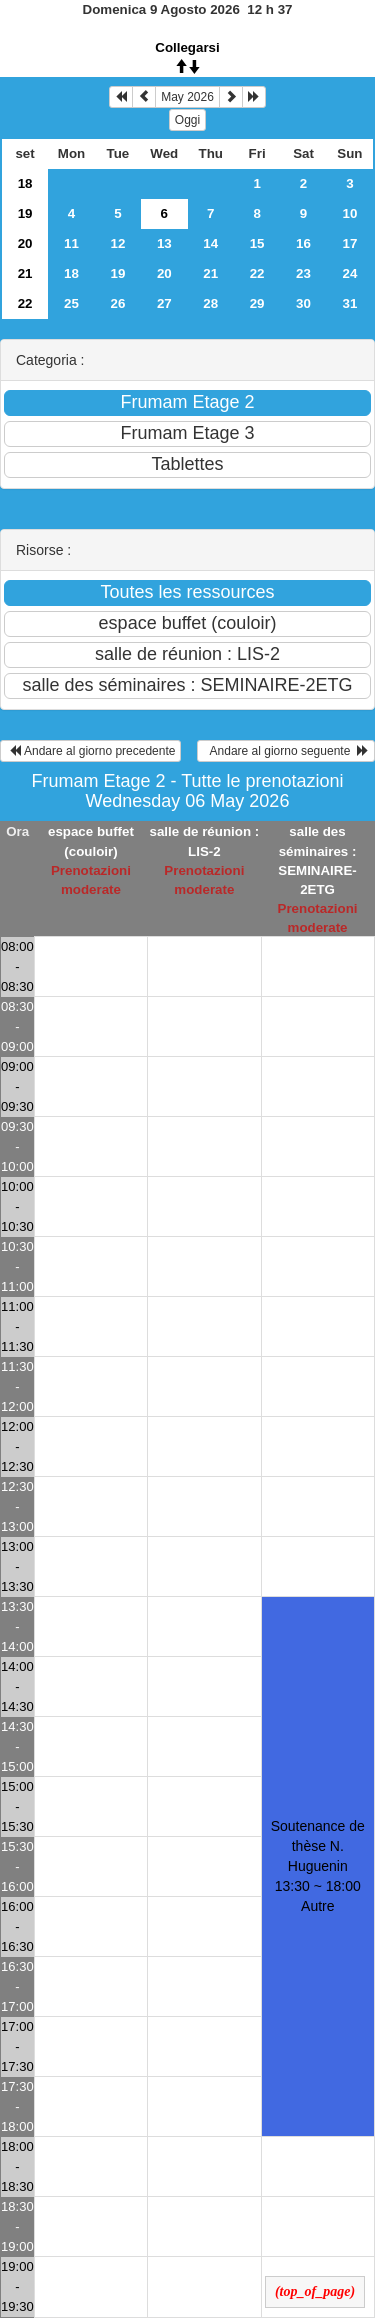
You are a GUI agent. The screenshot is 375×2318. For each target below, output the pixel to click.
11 (71, 243)
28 (210, 303)
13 (164, 243)
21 (25, 273)
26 (117, 303)
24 (350, 273)
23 (303, 273)
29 (257, 303)
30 (303, 303)
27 (164, 303)
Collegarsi (187, 47)
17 (350, 243)
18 (25, 183)
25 (71, 303)
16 (303, 243)
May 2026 (187, 97)
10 (350, 213)
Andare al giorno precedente (90, 751)
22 (257, 273)
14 (210, 243)
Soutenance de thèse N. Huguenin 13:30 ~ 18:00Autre (318, 1866)
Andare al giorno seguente (286, 751)
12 (117, 243)
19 (25, 213)
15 (257, 243)
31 (350, 303)
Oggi (187, 120)
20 (25, 243)
